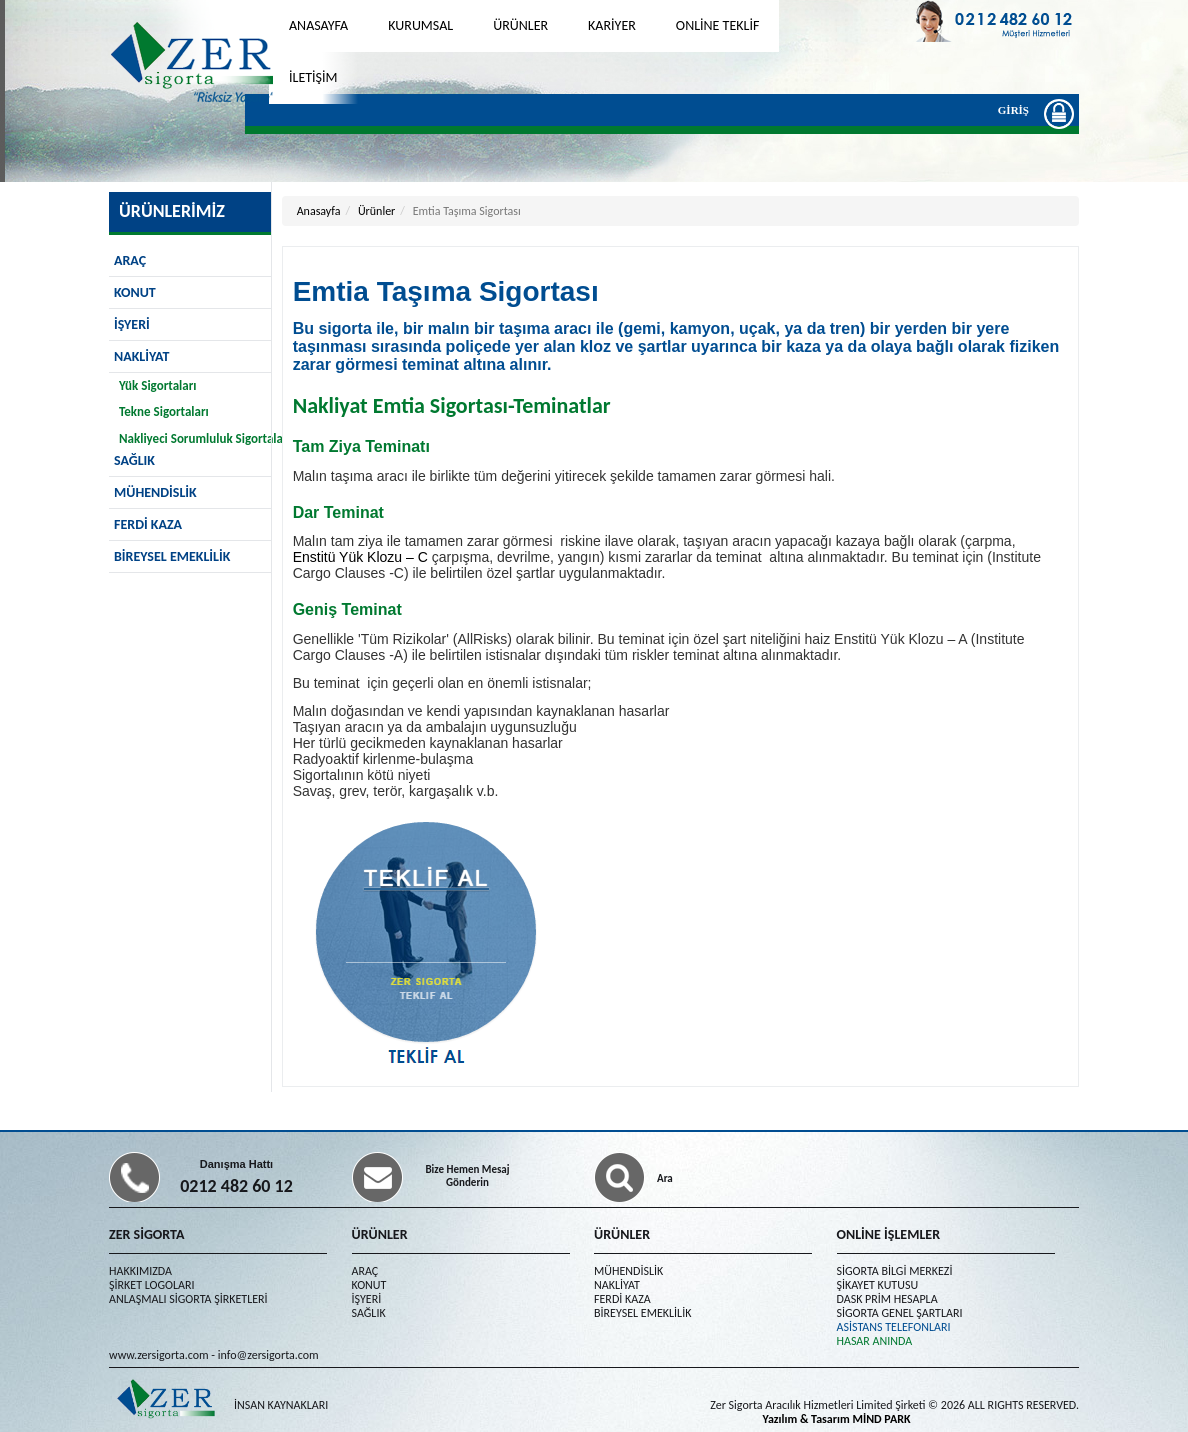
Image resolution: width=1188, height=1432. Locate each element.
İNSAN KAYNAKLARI (281, 1405)
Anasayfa (319, 211)
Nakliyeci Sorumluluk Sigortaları (205, 438)
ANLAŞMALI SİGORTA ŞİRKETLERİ (188, 1299)
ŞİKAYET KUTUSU (878, 1285)
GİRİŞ (1018, 112)
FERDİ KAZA (148, 524)
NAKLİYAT (141, 356)
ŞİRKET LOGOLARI (151, 1285)
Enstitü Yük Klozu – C (362, 557)
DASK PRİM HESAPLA (887, 1299)
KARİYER (612, 25)
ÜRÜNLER (520, 25)
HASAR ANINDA (875, 1341)
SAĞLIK (369, 1313)
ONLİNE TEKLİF (718, 25)
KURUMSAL (420, 25)
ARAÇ (130, 260)
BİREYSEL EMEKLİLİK (172, 556)
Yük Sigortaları (157, 385)
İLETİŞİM (313, 77)
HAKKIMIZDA (140, 1271)
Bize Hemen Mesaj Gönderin (467, 1176)
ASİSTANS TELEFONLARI (894, 1327)
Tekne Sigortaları (164, 411)
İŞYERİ (132, 324)
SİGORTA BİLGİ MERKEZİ (895, 1271)
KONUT (135, 292)
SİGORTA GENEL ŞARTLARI (900, 1313)
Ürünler (376, 211)
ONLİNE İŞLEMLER (889, 1234)
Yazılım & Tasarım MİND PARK (837, 1419)
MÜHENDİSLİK (155, 492)
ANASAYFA (318, 25)
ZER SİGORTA (146, 1234)
